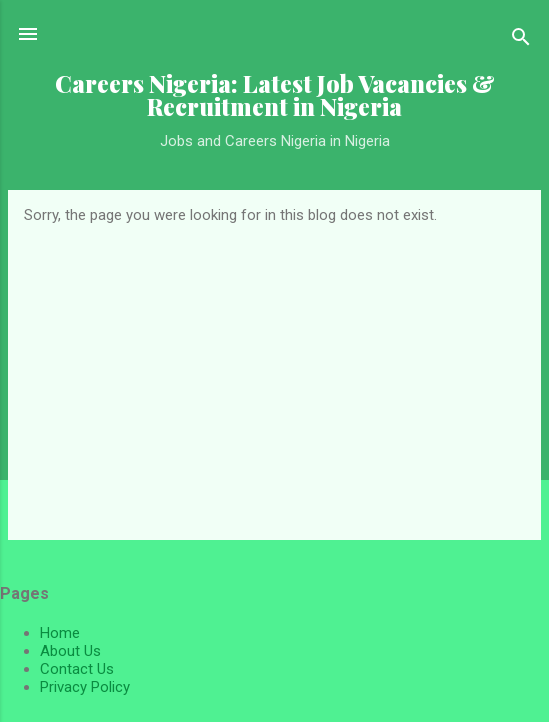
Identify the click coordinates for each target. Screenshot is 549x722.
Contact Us (77, 669)
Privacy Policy (85, 687)
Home (60, 633)
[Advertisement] (274, 374)
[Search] (521, 40)
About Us (70, 651)
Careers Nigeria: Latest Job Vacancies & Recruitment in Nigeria (275, 95)
